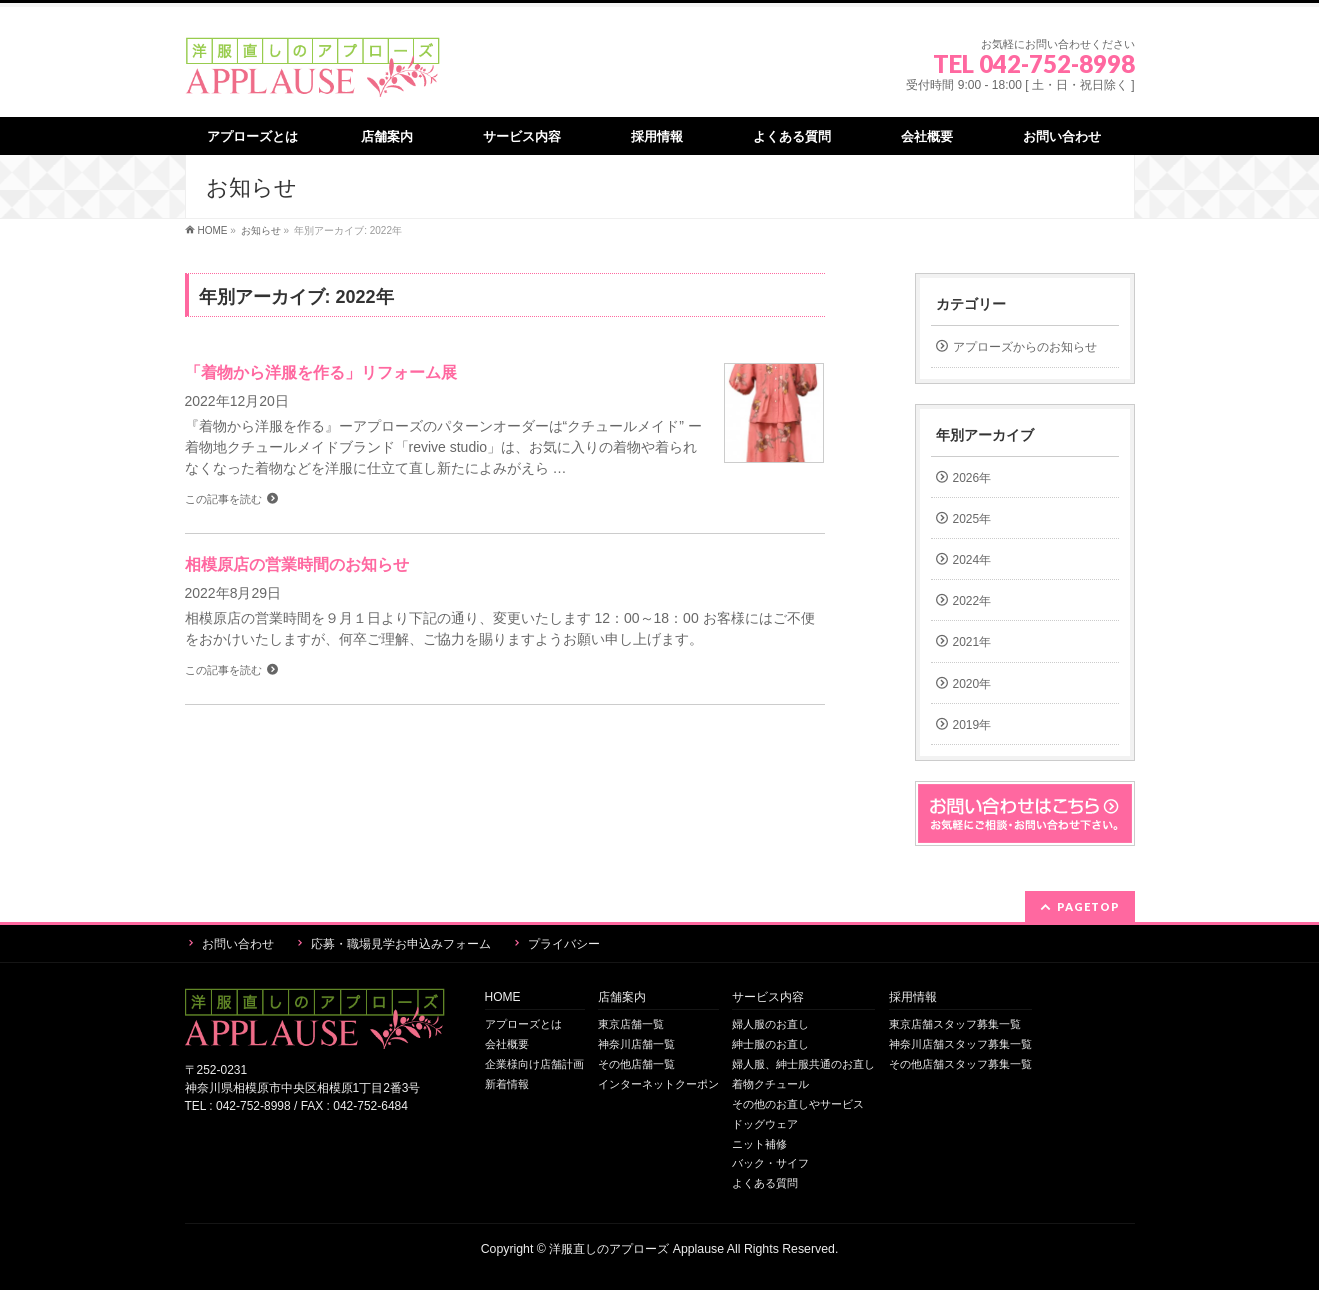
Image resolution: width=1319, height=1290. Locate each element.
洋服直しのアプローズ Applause (636, 1249)
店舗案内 (622, 997)
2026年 (972, 478)
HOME (503, 997)
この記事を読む (223, 499)
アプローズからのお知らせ (1025, 347)
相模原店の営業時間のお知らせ (297, 564)
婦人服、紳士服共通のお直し (803, 1064)
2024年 (972, 560)
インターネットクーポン (658, 1084)
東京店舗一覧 (631, 1024)
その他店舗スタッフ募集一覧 (960, 1064)
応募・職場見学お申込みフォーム (401, 944)
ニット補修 (759, 1144)
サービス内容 (768, 997)
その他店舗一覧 (636, 1064)
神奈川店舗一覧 (636, 1044)
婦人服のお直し (770, 1024)
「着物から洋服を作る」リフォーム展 (321, 372)
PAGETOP (1088, 906)
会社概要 (507, 1044)
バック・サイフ (770, 1163)
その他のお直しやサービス (798, 1104)
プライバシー (564, 944)
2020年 (972, 684)
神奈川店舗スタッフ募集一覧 (960, 1044)
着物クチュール (770, 1084)
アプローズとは (523, 1024)
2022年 (972, 601)
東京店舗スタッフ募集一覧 (955, 1024)
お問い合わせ (238, 944)
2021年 (972, 642)
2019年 (972, 725)
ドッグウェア (765, 1124)
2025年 (972, 519)
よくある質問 (765, 1183)
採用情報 (913, 997)
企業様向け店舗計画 (534, 1064)
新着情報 (507, 1084)
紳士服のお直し (770, 1044)
